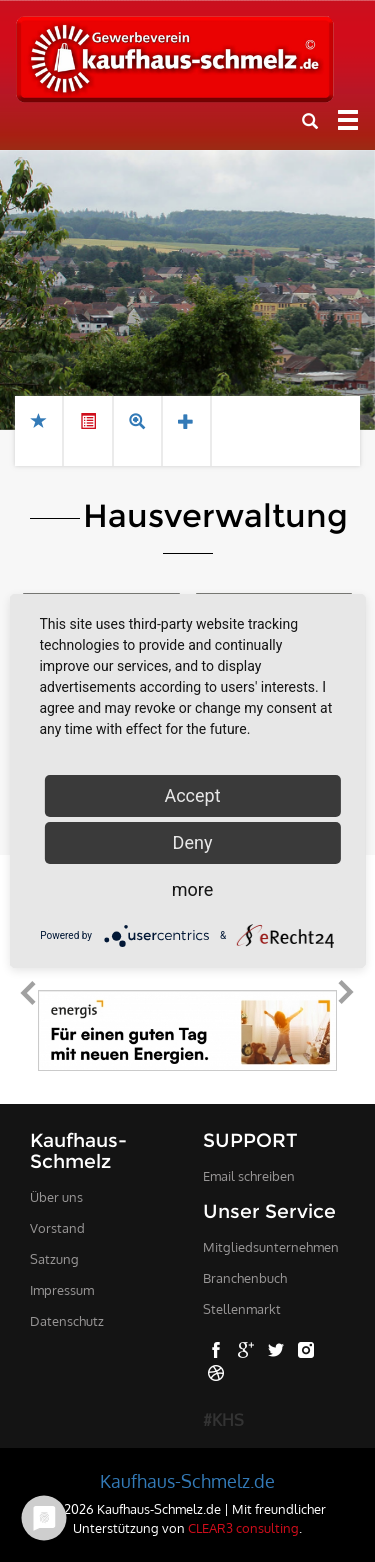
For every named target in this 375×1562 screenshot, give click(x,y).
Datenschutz (67, 1321)
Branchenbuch (245, 1278)
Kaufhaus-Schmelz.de (187, 1481)
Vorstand (57, 1228)
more (193, 889)
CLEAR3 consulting (243, 1527)
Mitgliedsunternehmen (271, 1247)
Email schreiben (249, 1176)
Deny (193, 842)
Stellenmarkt (242, 1309)
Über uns (56, 1197)
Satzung (54, 1259)
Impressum (62, 1290)
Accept (192, 795)
